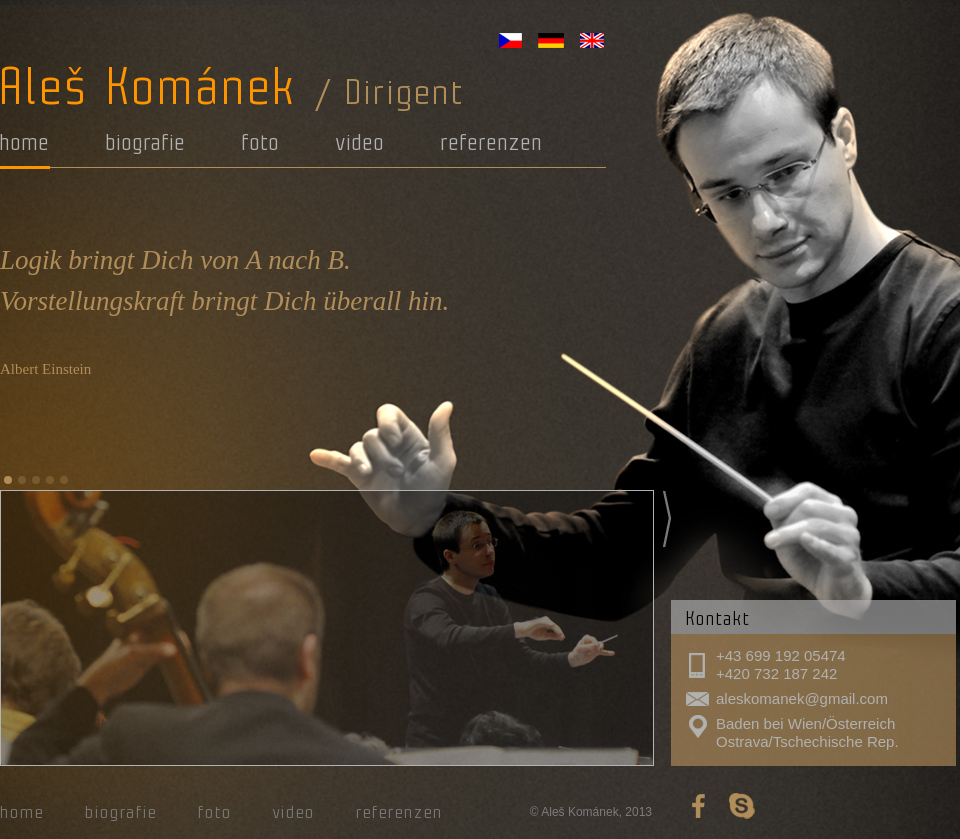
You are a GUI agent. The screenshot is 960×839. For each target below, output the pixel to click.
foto (261, 142)
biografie (146, 142)
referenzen (492, 142)
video (360, 142)
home (25, 142)
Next (667, 519)
